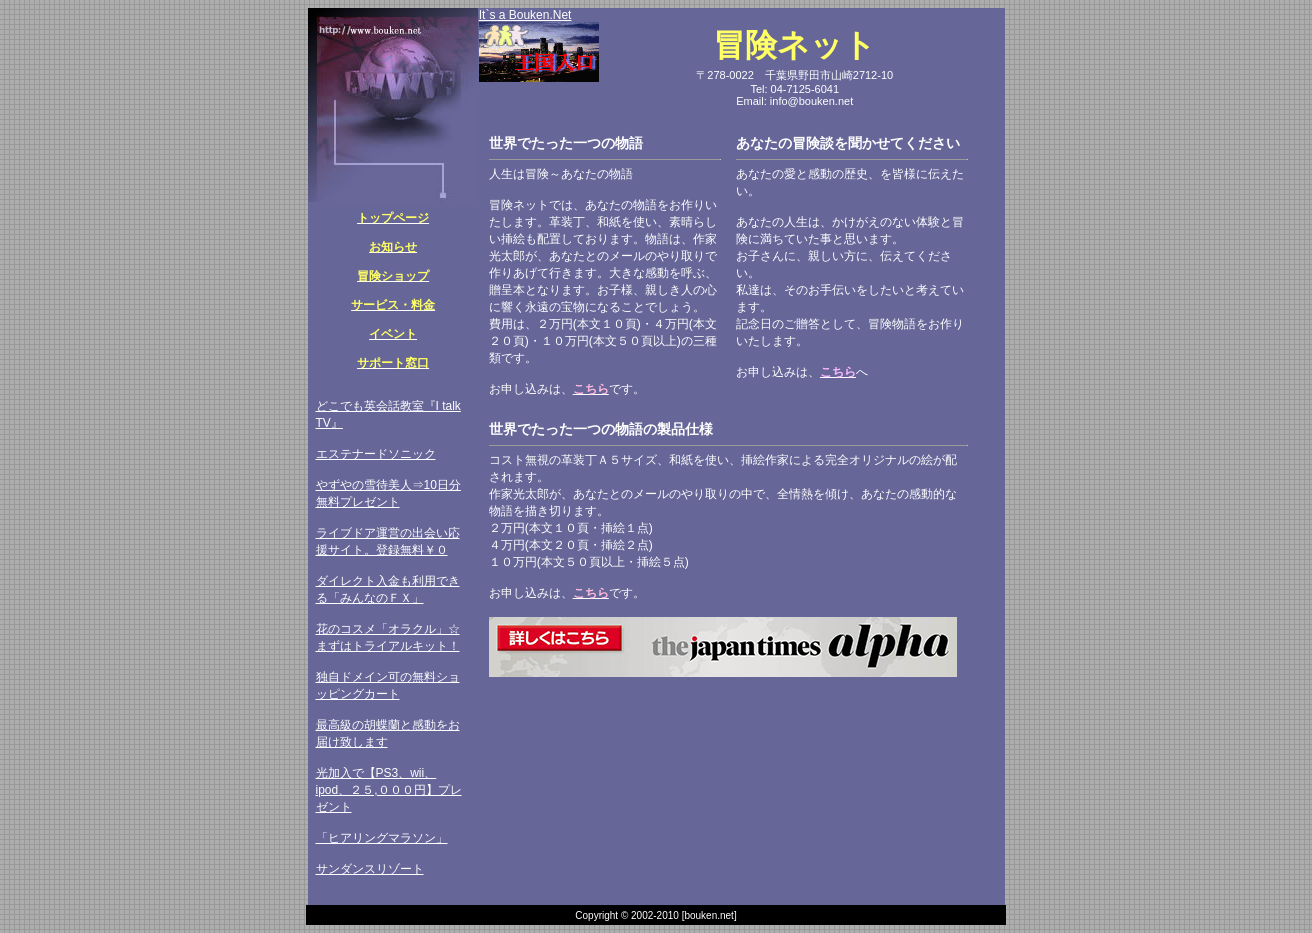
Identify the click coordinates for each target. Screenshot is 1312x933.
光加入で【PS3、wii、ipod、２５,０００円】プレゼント (389, 790)
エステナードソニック (376, 454)
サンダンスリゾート (370, 869)
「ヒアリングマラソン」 (382, 838)
